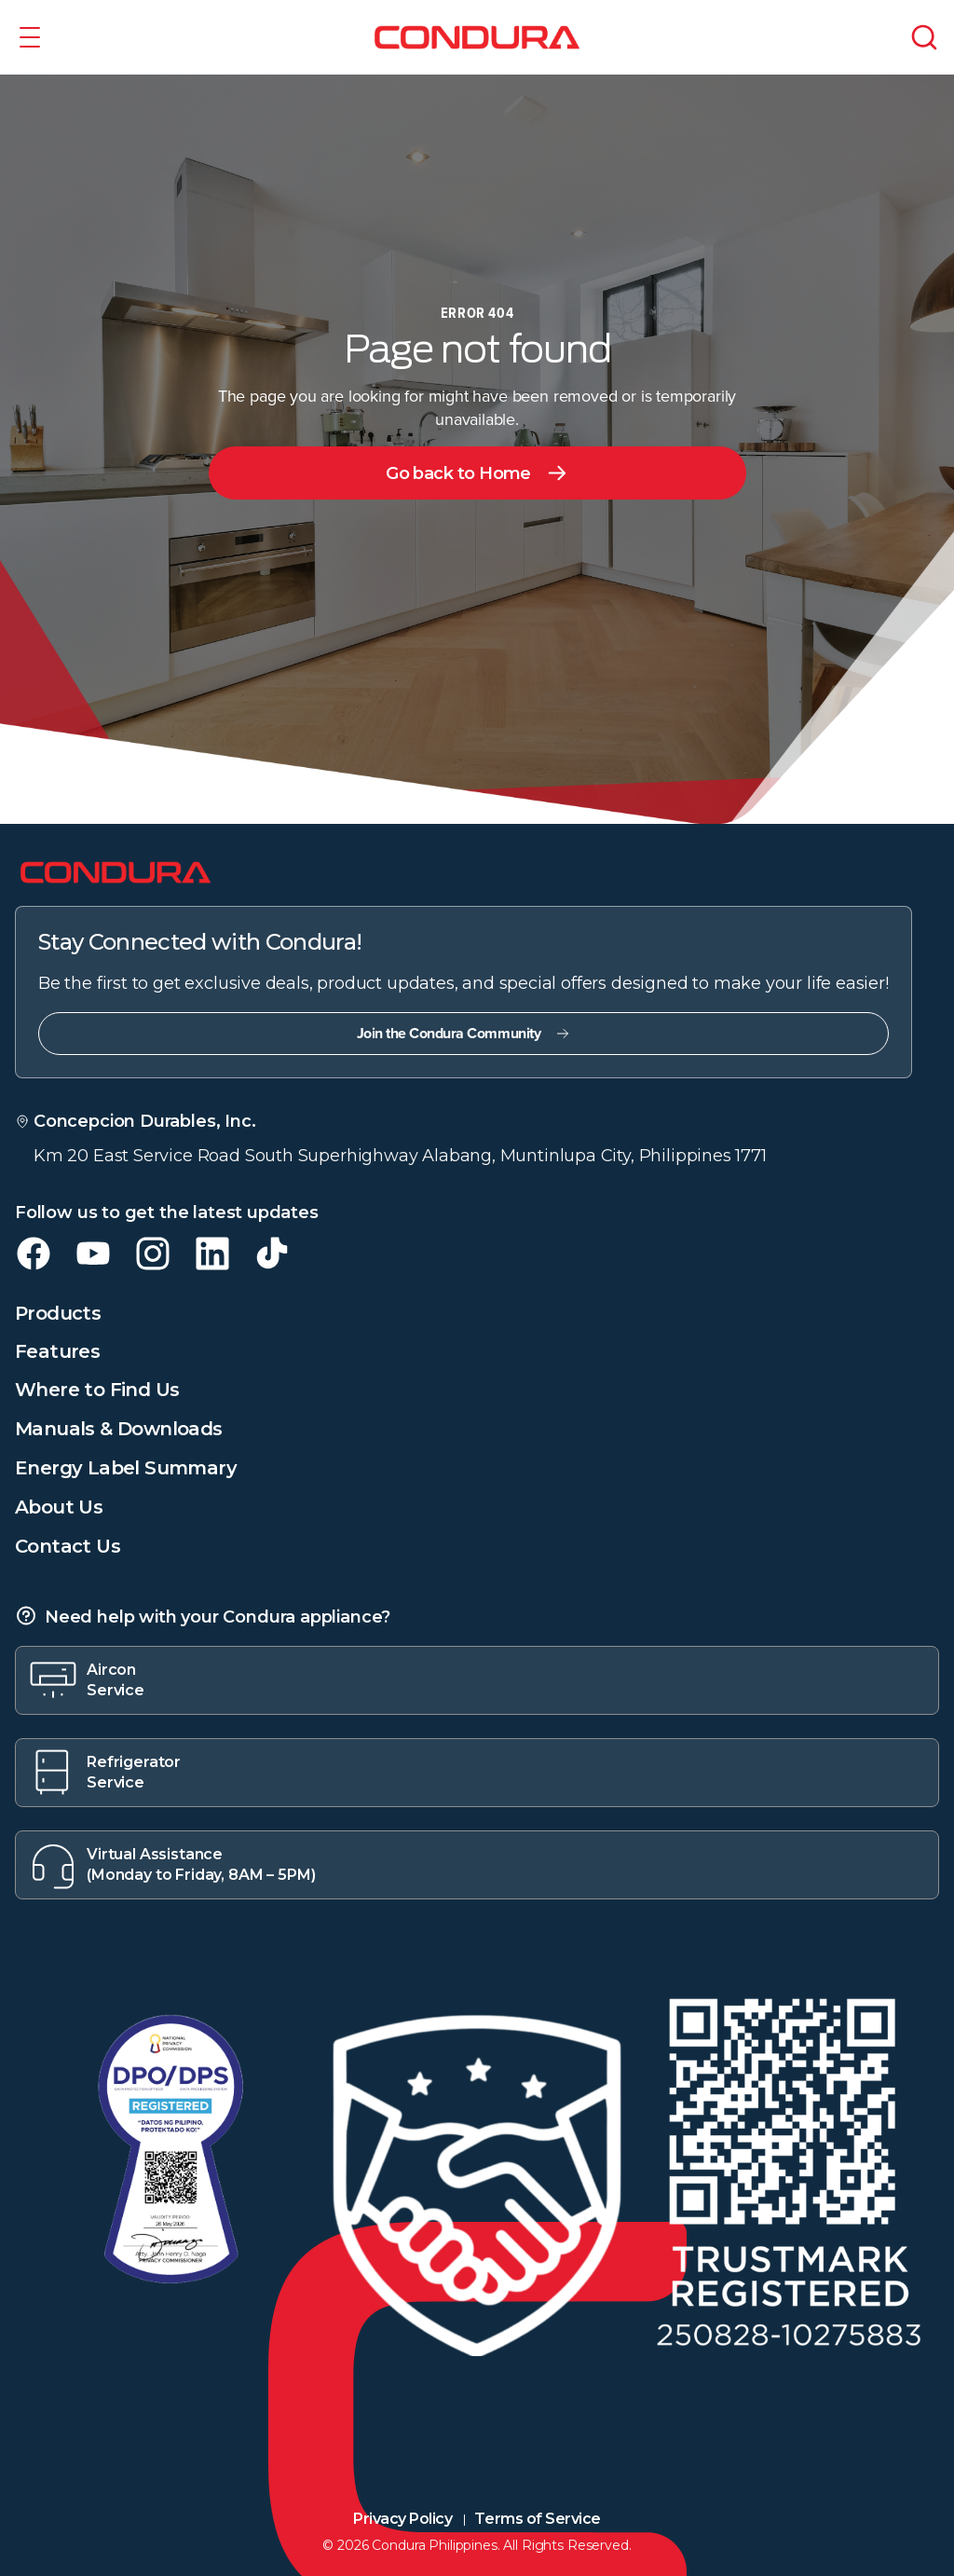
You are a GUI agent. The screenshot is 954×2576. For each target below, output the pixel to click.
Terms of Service (537, 2519)
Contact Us (67, 1546)
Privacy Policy (402, 2519)
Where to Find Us (97, 1389)
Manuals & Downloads (119, 1429)
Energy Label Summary (126, 1468)
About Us (58, 1507)
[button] (30, 37)
